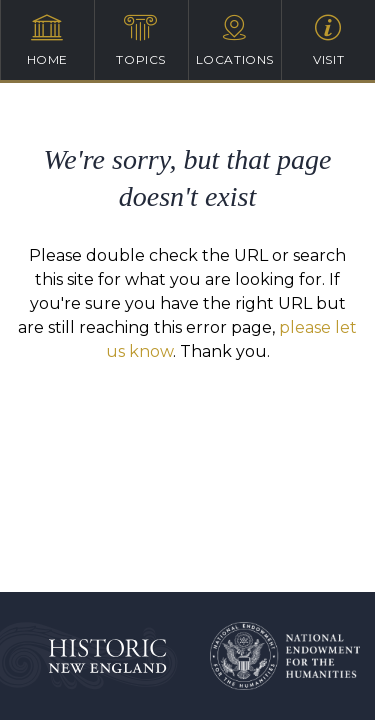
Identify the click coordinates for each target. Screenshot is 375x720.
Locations (235, 40)
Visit (328, 40)
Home (47, 40)
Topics (141, 40)
